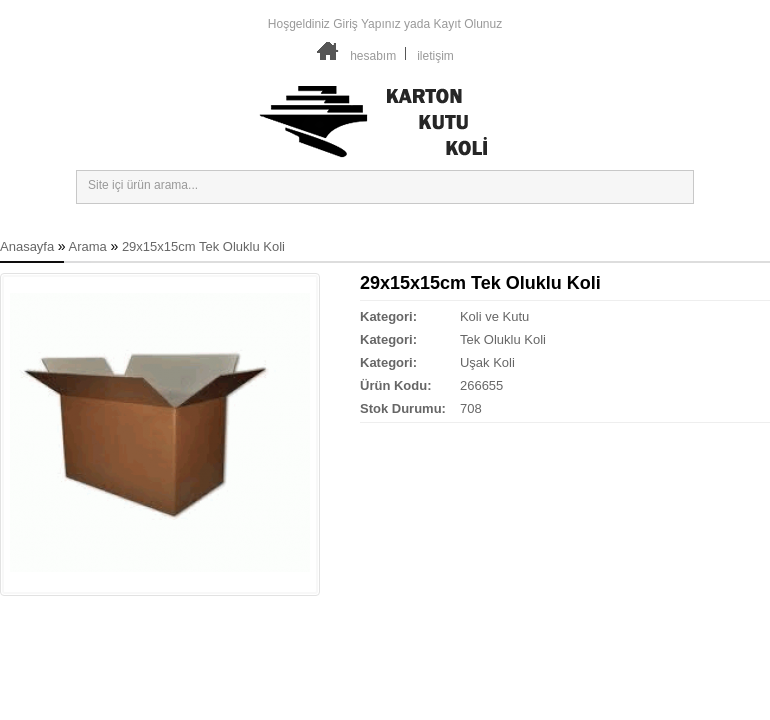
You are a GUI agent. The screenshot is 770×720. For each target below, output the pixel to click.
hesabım (373, 56)
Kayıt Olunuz (467, 24)
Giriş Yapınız (367, 24)
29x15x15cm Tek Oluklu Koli (203, 246)
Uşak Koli (487, 362)
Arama (88, 246)
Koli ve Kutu (494, 316)
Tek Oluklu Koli (503, 339)
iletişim (435, 56)
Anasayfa (27, 246)
